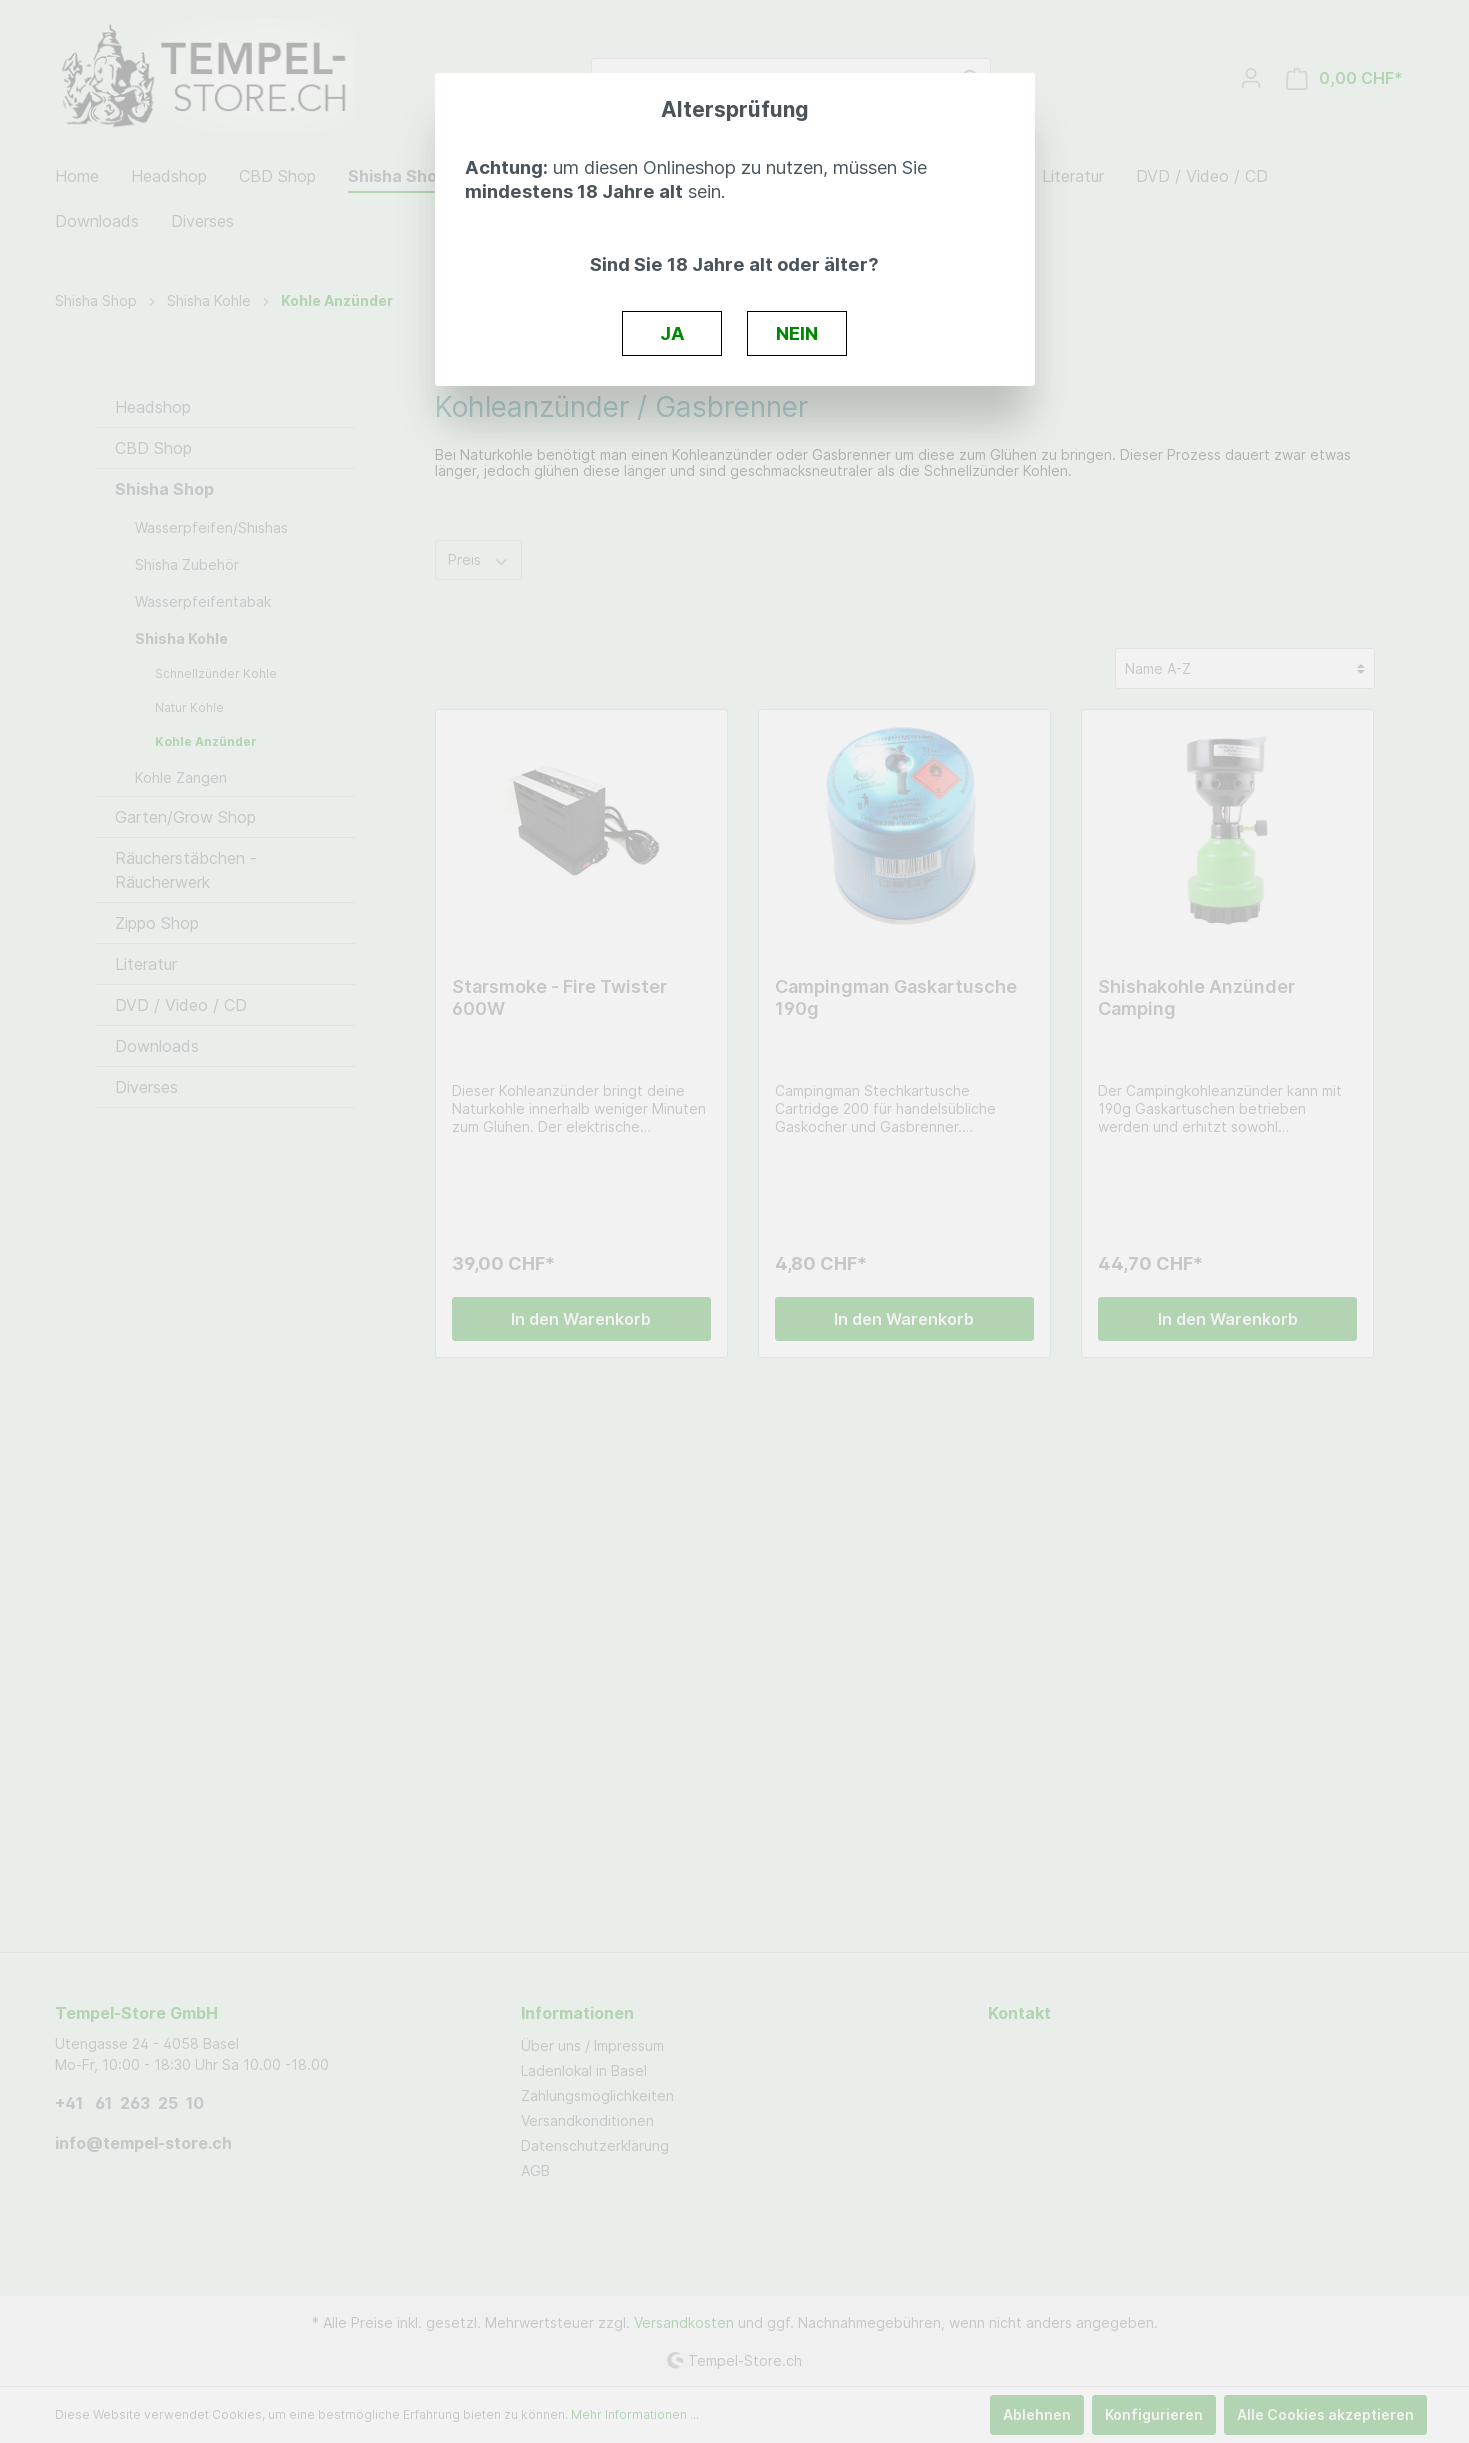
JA (672, 333)
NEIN (797, 333)
